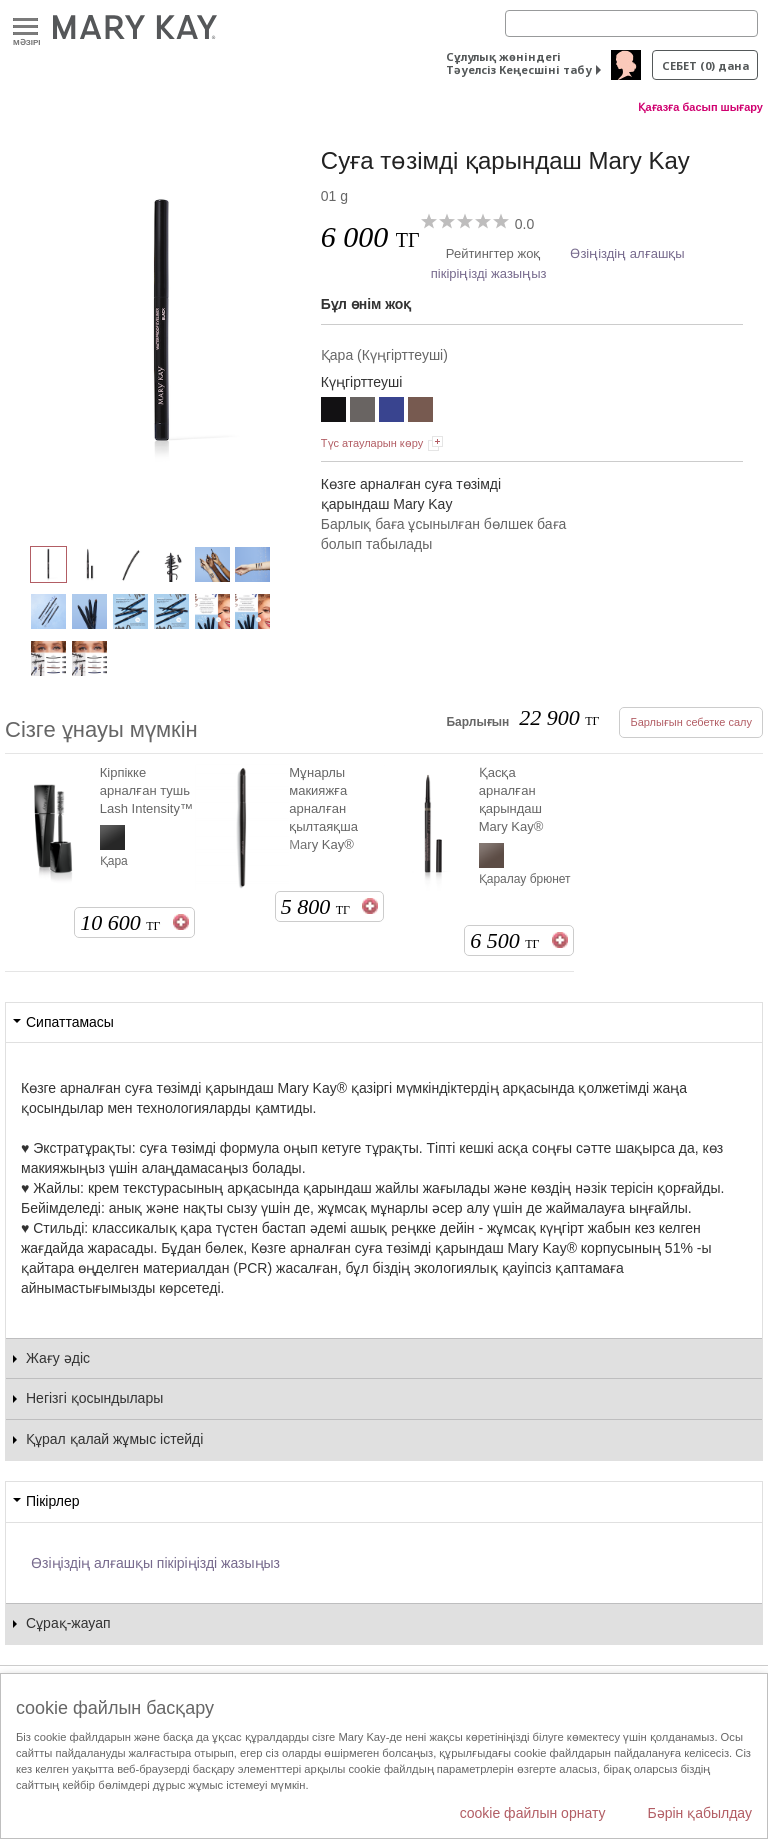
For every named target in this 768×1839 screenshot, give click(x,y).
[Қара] (163, 326)
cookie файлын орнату (533, 1813)
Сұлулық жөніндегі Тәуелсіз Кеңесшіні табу (519, 63)
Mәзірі (25, 27)
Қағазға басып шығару (700, 107)
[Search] (631, 23)
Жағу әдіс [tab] (58, 1358)
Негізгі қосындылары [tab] (94, 1398)
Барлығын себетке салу (691, 722)
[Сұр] (362, 412)
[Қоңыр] (420, 412)
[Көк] (391, 412)
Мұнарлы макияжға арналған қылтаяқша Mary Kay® (323, 808)
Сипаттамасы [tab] (70, 1022)
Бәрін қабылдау (699, 1813)
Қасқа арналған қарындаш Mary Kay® (511, 799)
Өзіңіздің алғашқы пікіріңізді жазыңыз (155, 1563)
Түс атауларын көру (372, 443)
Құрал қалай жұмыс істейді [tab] (114, 1439)
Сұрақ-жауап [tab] (68, 1623)
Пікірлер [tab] (52, 1501)
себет (705, 65)
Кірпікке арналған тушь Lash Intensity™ (146, 790)
